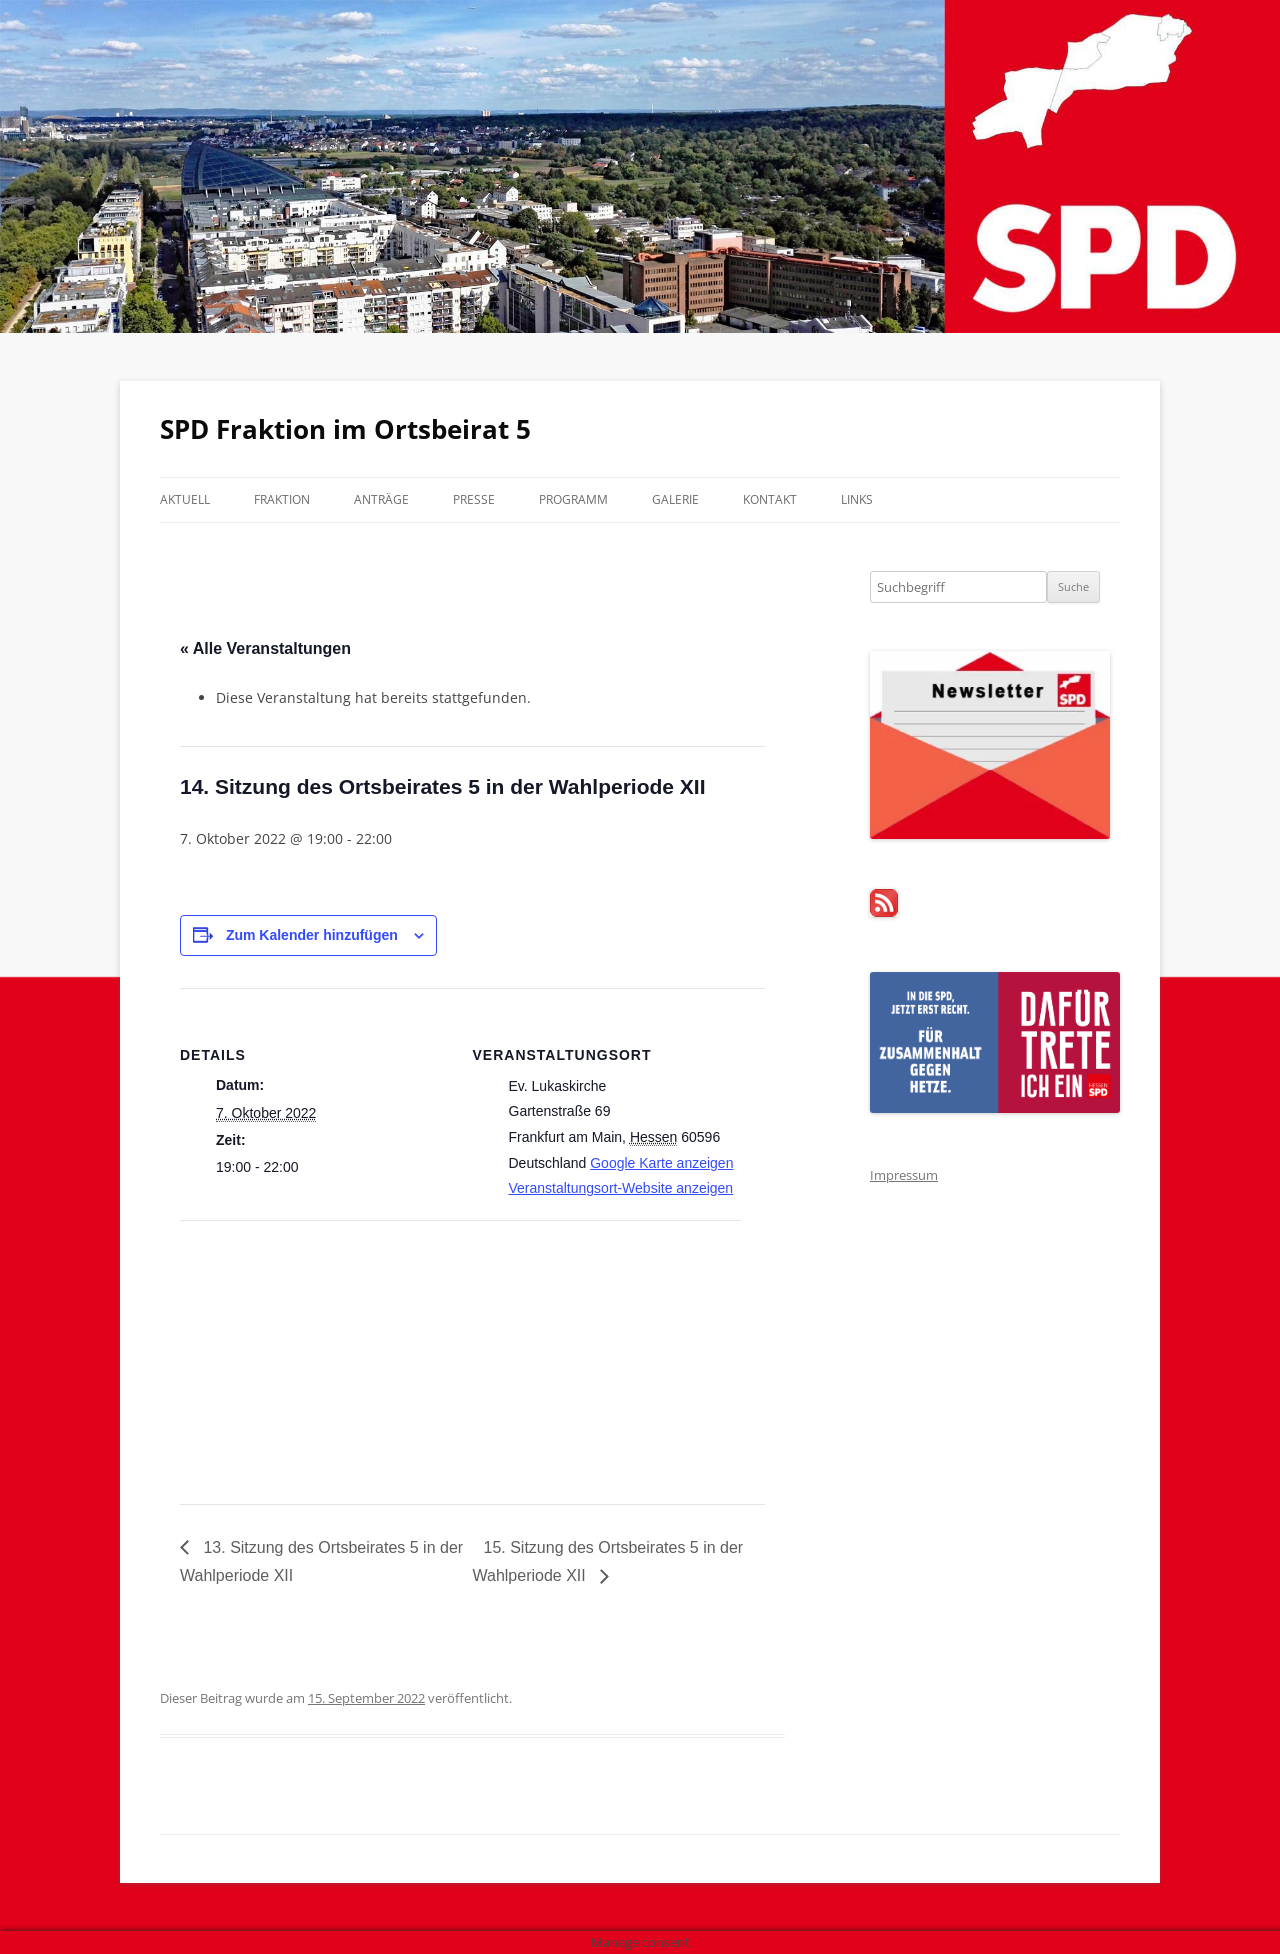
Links (857, 499)
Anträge (381, 499)
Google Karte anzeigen (661, 1163)
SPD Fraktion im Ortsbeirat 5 (345, 429)
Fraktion (282, 499)
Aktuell (185, 499)
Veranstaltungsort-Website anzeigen (621, 1188)
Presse (474, 499)
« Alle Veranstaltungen (265, 648)
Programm (573, 499)
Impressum (904, 1175)
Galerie (675, 499)
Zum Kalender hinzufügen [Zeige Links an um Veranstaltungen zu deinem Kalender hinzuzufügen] (312, 935)
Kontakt (770, 499)
